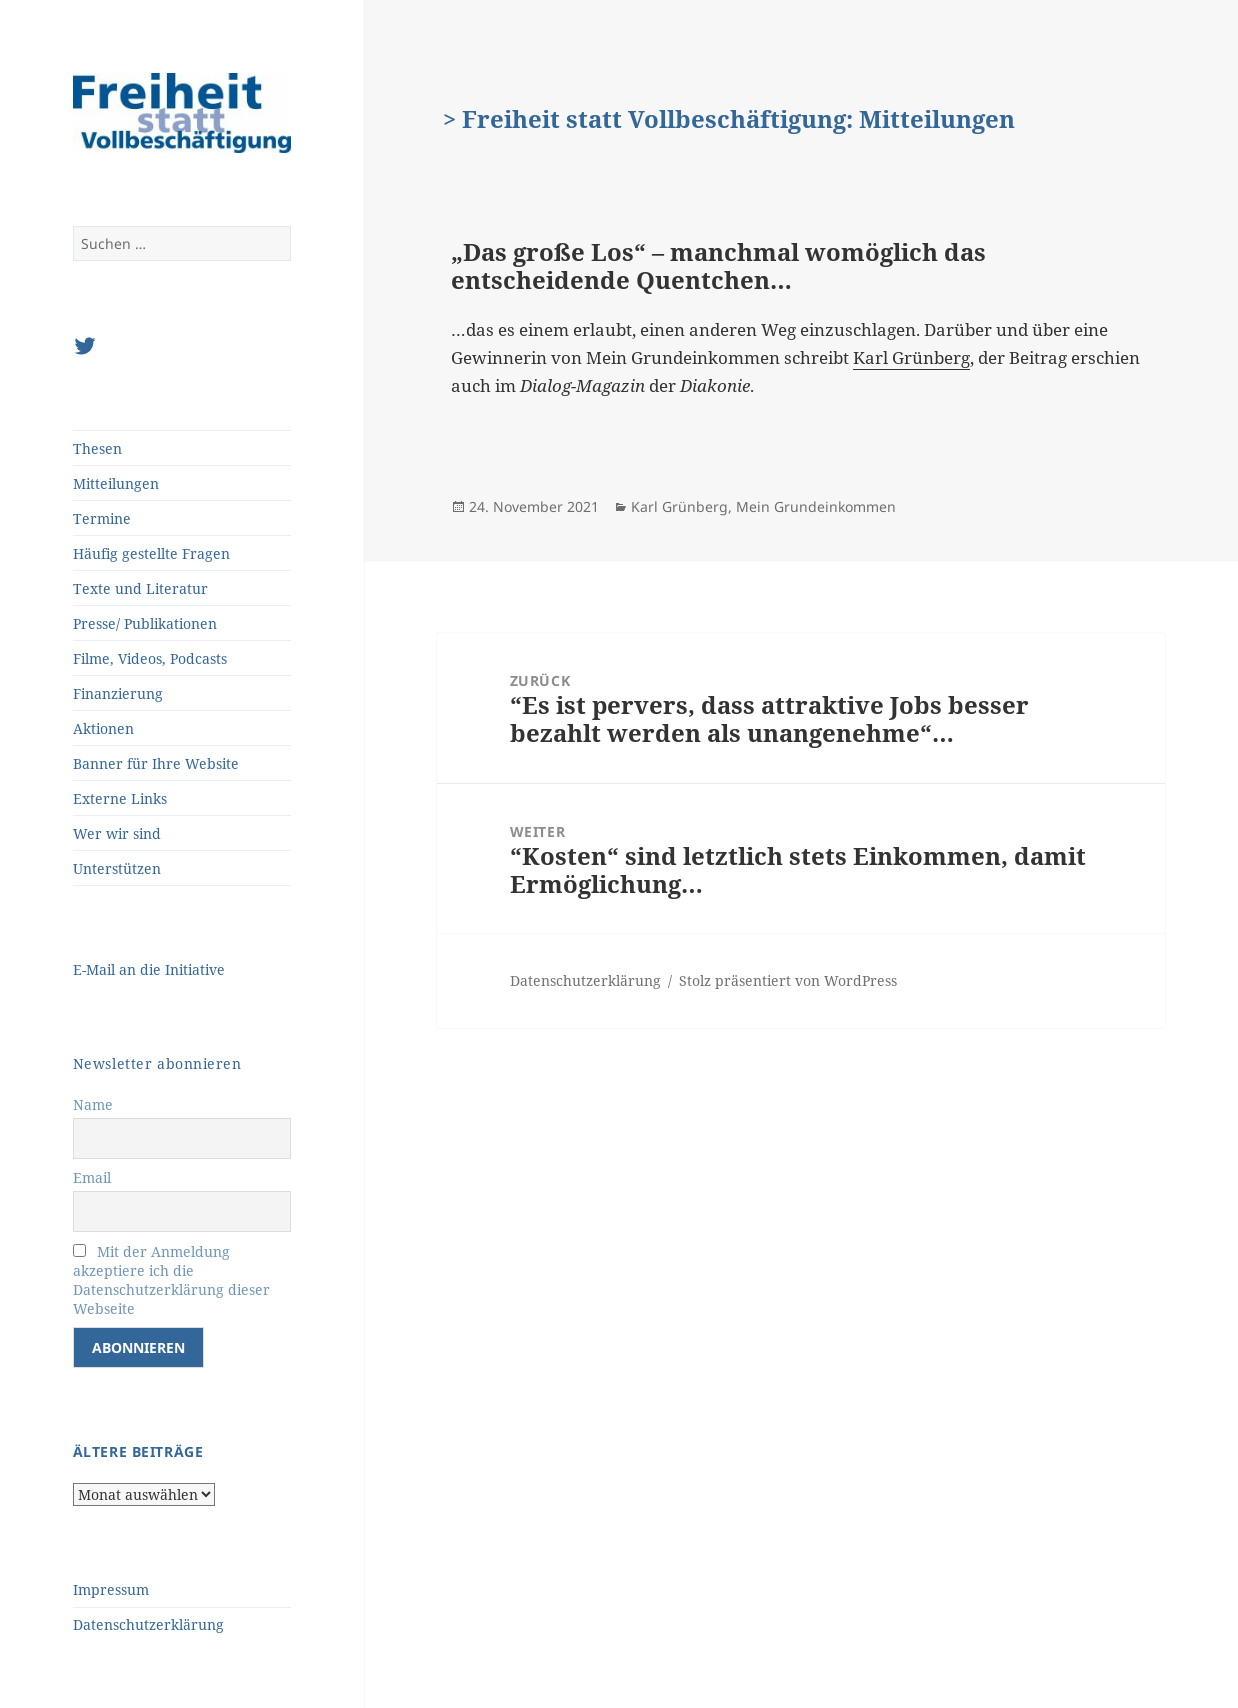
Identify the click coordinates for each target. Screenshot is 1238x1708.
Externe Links (120, 798)
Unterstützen (117, 868)
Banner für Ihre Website (156, 763)
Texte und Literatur (140, 588)
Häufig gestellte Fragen (151, 553)
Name (93, 1104)
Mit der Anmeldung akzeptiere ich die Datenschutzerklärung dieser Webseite (171, 1280)
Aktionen (103, 728)
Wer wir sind (117, 833)
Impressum (111, 1589)
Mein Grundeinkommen (816, 506)
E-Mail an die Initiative (149, 969)
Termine (102, 518)
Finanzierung (118, 693)
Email (92, 1177)
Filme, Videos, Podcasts (150, 658)
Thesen (97, 448)
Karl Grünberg (911, 357)
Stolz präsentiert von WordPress (788, 980)
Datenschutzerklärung (148, 1624)
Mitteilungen (116, 483)
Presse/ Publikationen (145, 623)
